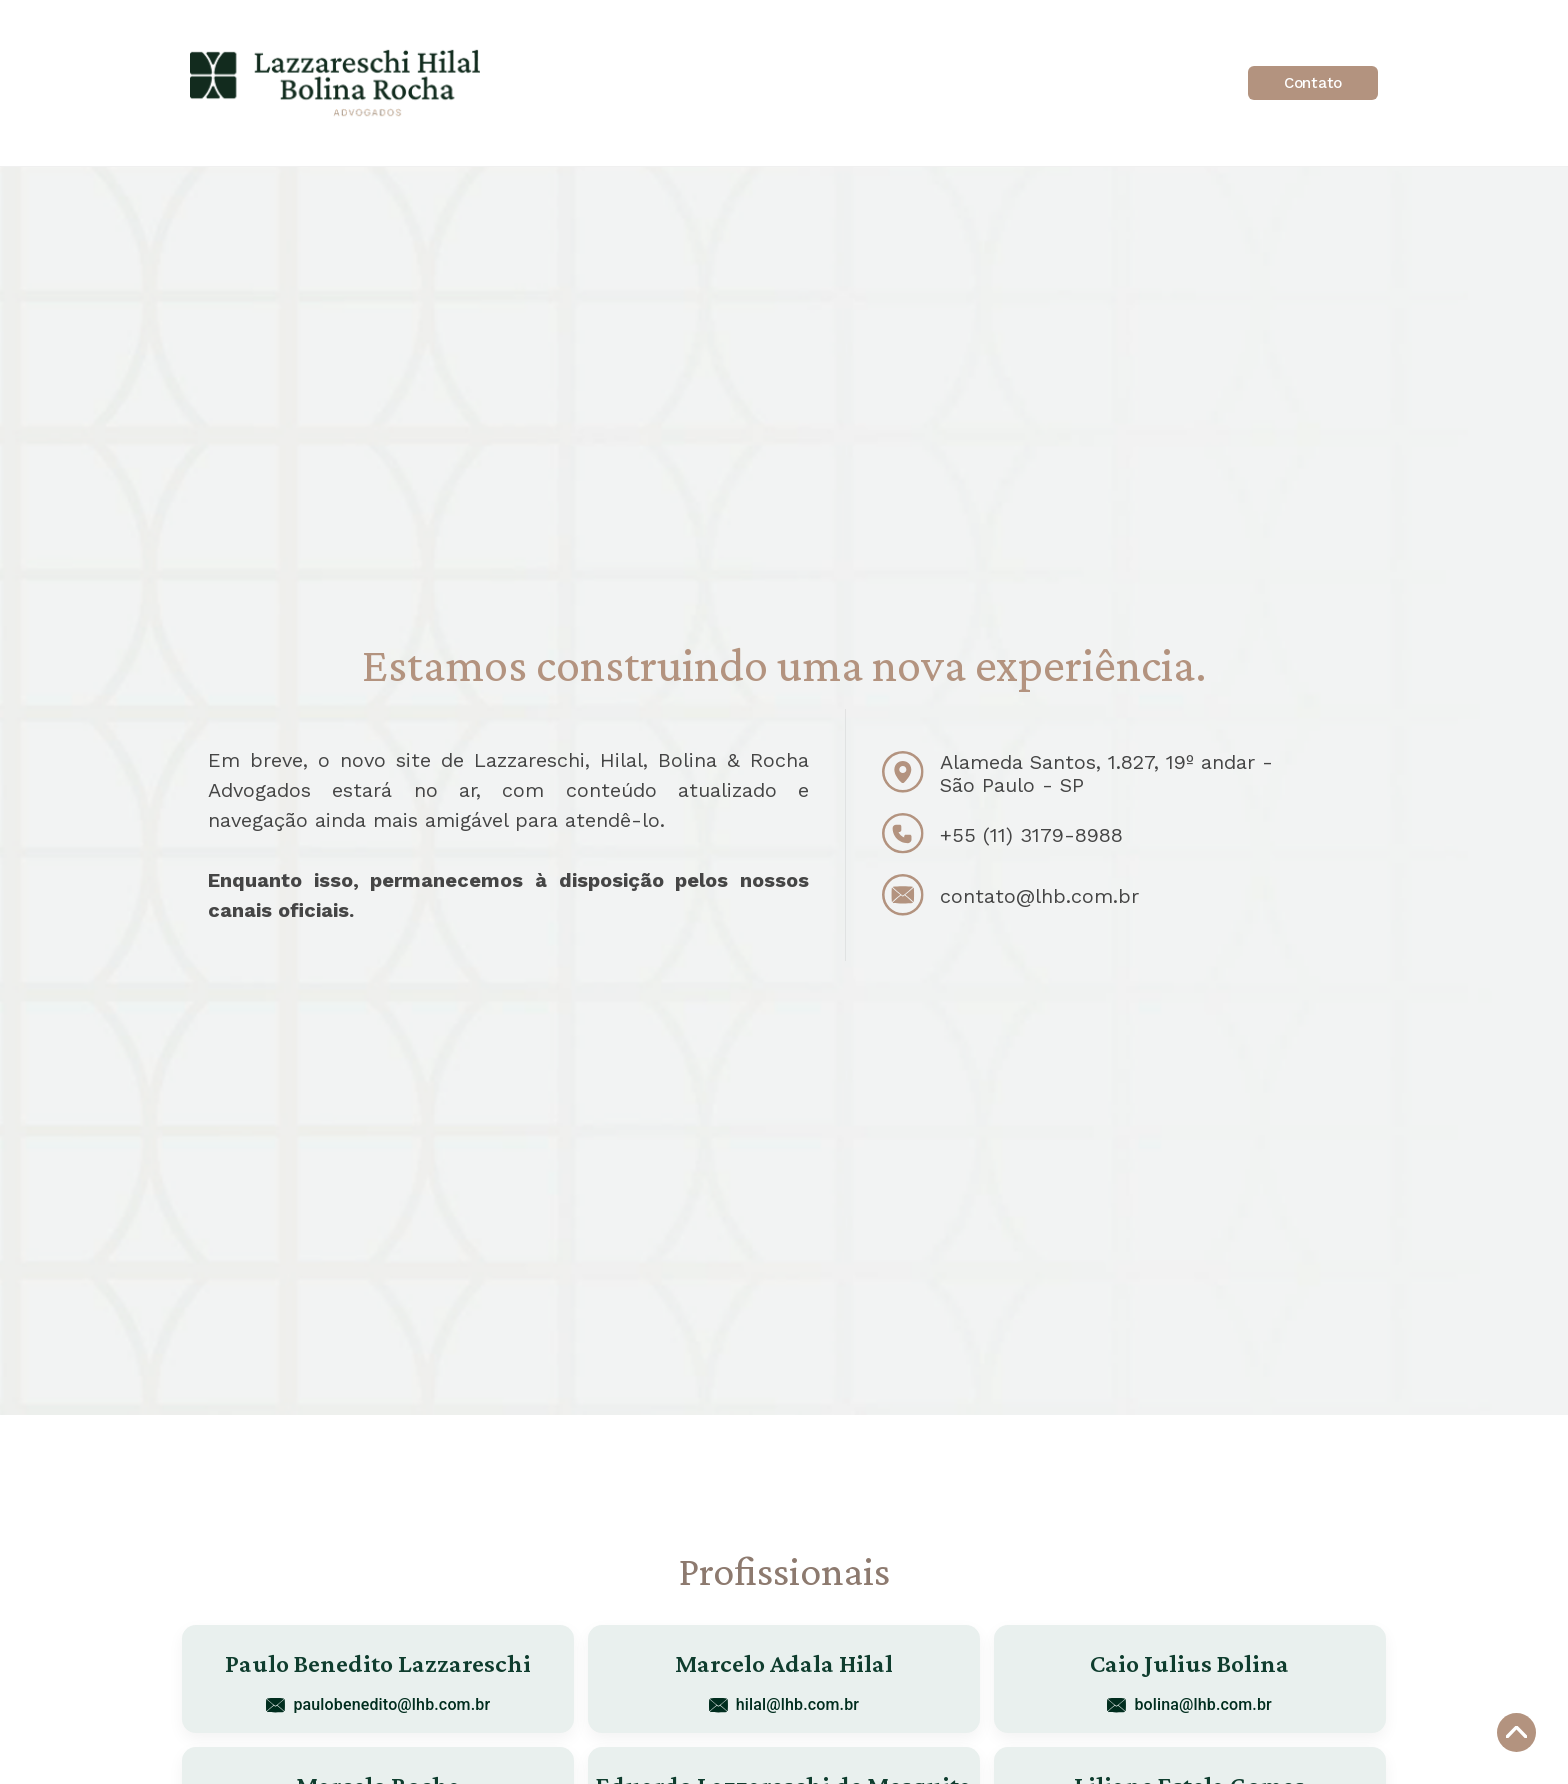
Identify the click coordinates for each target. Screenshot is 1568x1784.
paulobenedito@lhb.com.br (378, 1704)
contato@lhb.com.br (1039, 896)
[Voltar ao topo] (1516, 1732)
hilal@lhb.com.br (784, 1704)
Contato (1313, 83)
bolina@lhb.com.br (1189, 1704)
